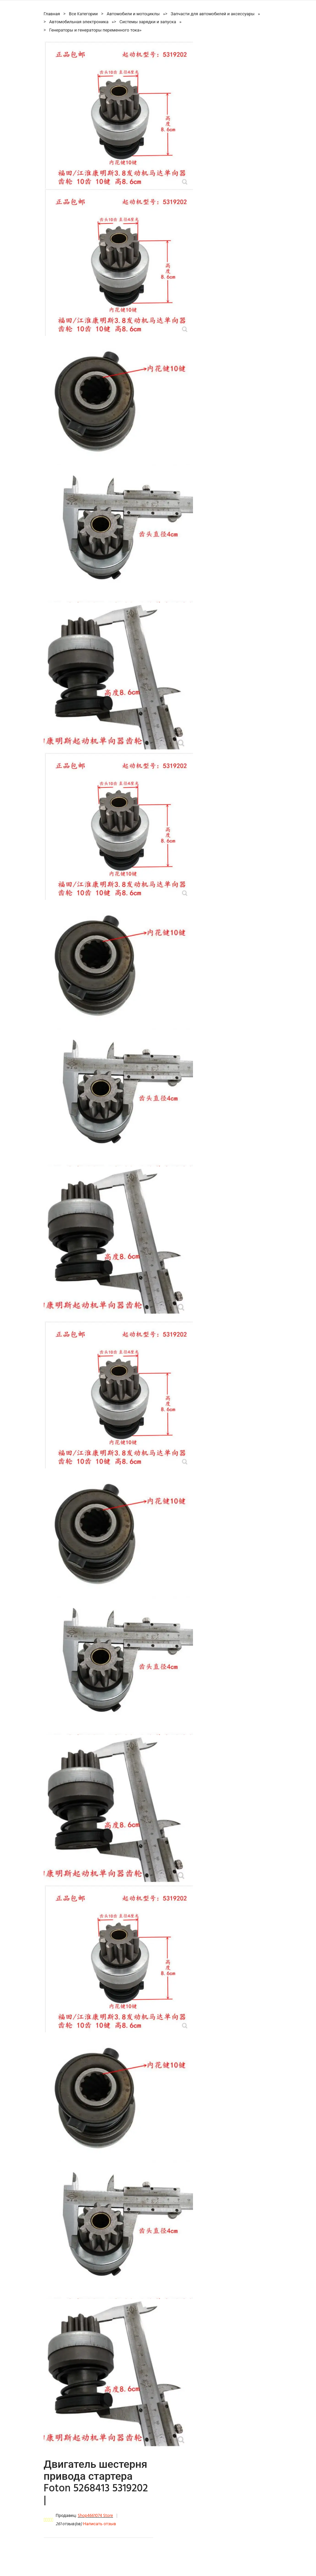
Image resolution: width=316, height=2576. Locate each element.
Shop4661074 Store (95, 2515)
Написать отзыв (99, 2524)
